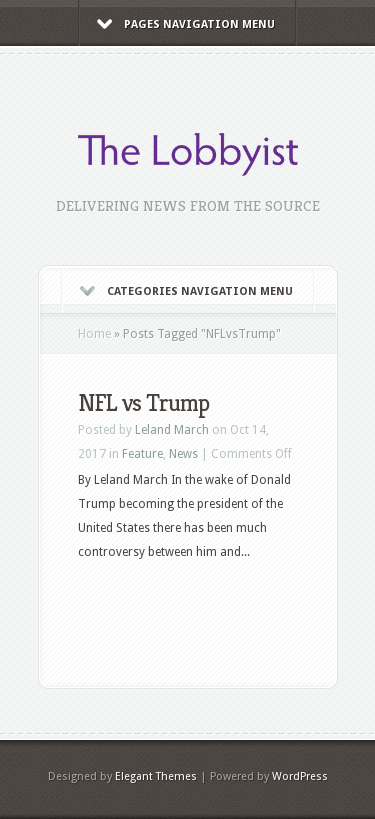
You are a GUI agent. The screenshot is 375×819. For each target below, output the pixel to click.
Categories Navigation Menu (186, 291)
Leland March (172, 430)
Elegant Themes (156, 776)
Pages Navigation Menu (186, 24)
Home (94, 334)
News (183, 454)
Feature (142, 454)
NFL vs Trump (143, 403)
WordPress (300, 776)
